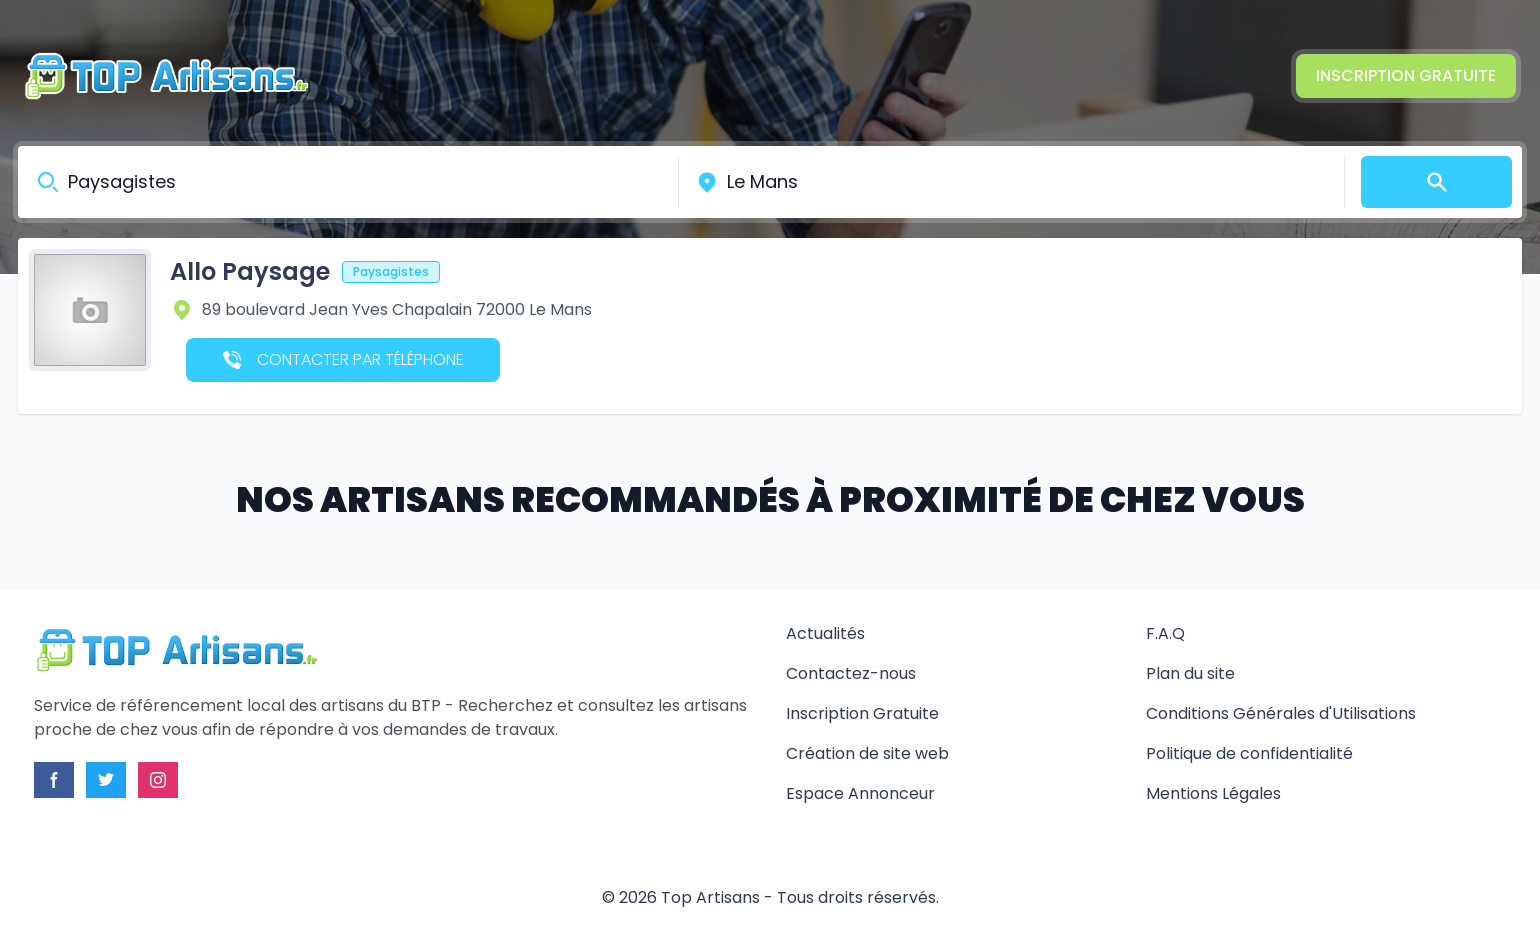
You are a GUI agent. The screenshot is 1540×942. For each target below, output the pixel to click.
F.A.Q (1165, 633)
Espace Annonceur (860, 793)
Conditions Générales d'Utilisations (1281, 713)
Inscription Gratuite (1406, 75)
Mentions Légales (1213, 793)
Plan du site (1190, 673)
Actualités (825, 633)
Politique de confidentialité (1249, 753)
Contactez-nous (851, 673)
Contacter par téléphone (343, 359)
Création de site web (867, 753)
